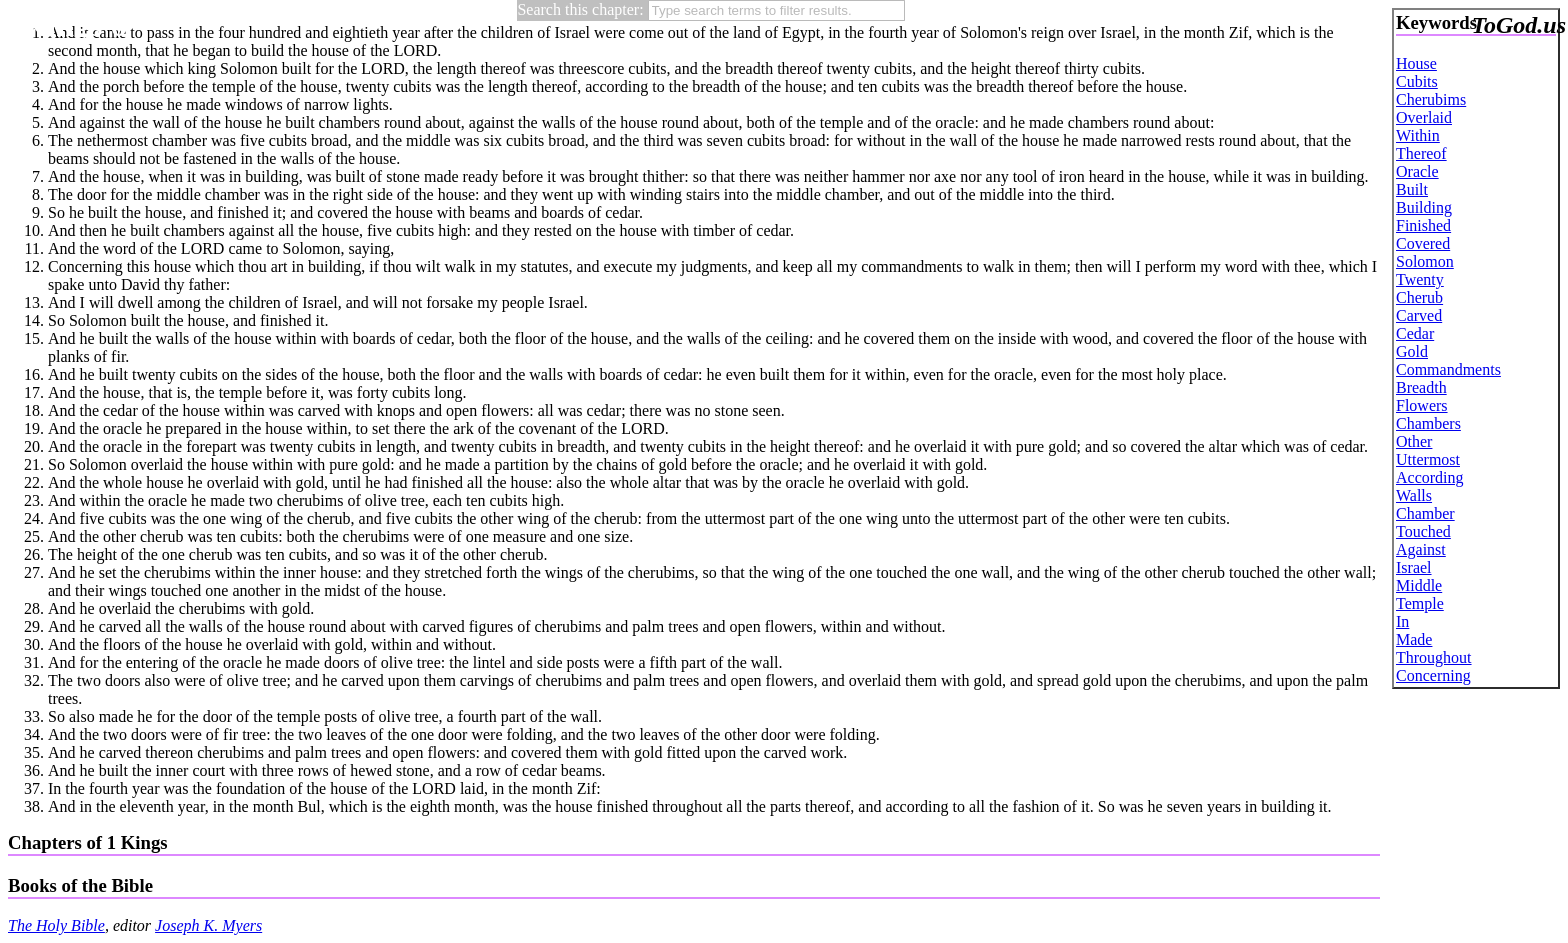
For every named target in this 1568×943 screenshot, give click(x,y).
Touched (1423, 531)
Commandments (1448, 369)
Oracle (1417, 171)
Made (1414, 639)
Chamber (1425, 513)
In (1402, 621)
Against (1421, 549)
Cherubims (1431, 99)
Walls (1414, 495)
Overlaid (1424, 117)
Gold (1412, 351)
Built (1412, 189)
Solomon (1425, 261)
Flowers (1422, 405)
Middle (1419, 585)
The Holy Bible (56, 925)
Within (1418, 135)
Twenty (1420, 279)
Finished (1423, 225)
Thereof (1421, 153)
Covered (1423, 243)
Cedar (1415, 333)
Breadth (1421, 387)
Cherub (1419, 297)
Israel (1414, 567)
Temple (1420, 603)
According (1430, 477)
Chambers (1428, 423)
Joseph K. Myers (208, 925)
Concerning (1433, 675)
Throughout (1434, 657)
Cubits (1417, 81)
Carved (1419, 315)
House (1416, 63)
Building (1424, 207)
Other (1414, 441)
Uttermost (1428, 459)
